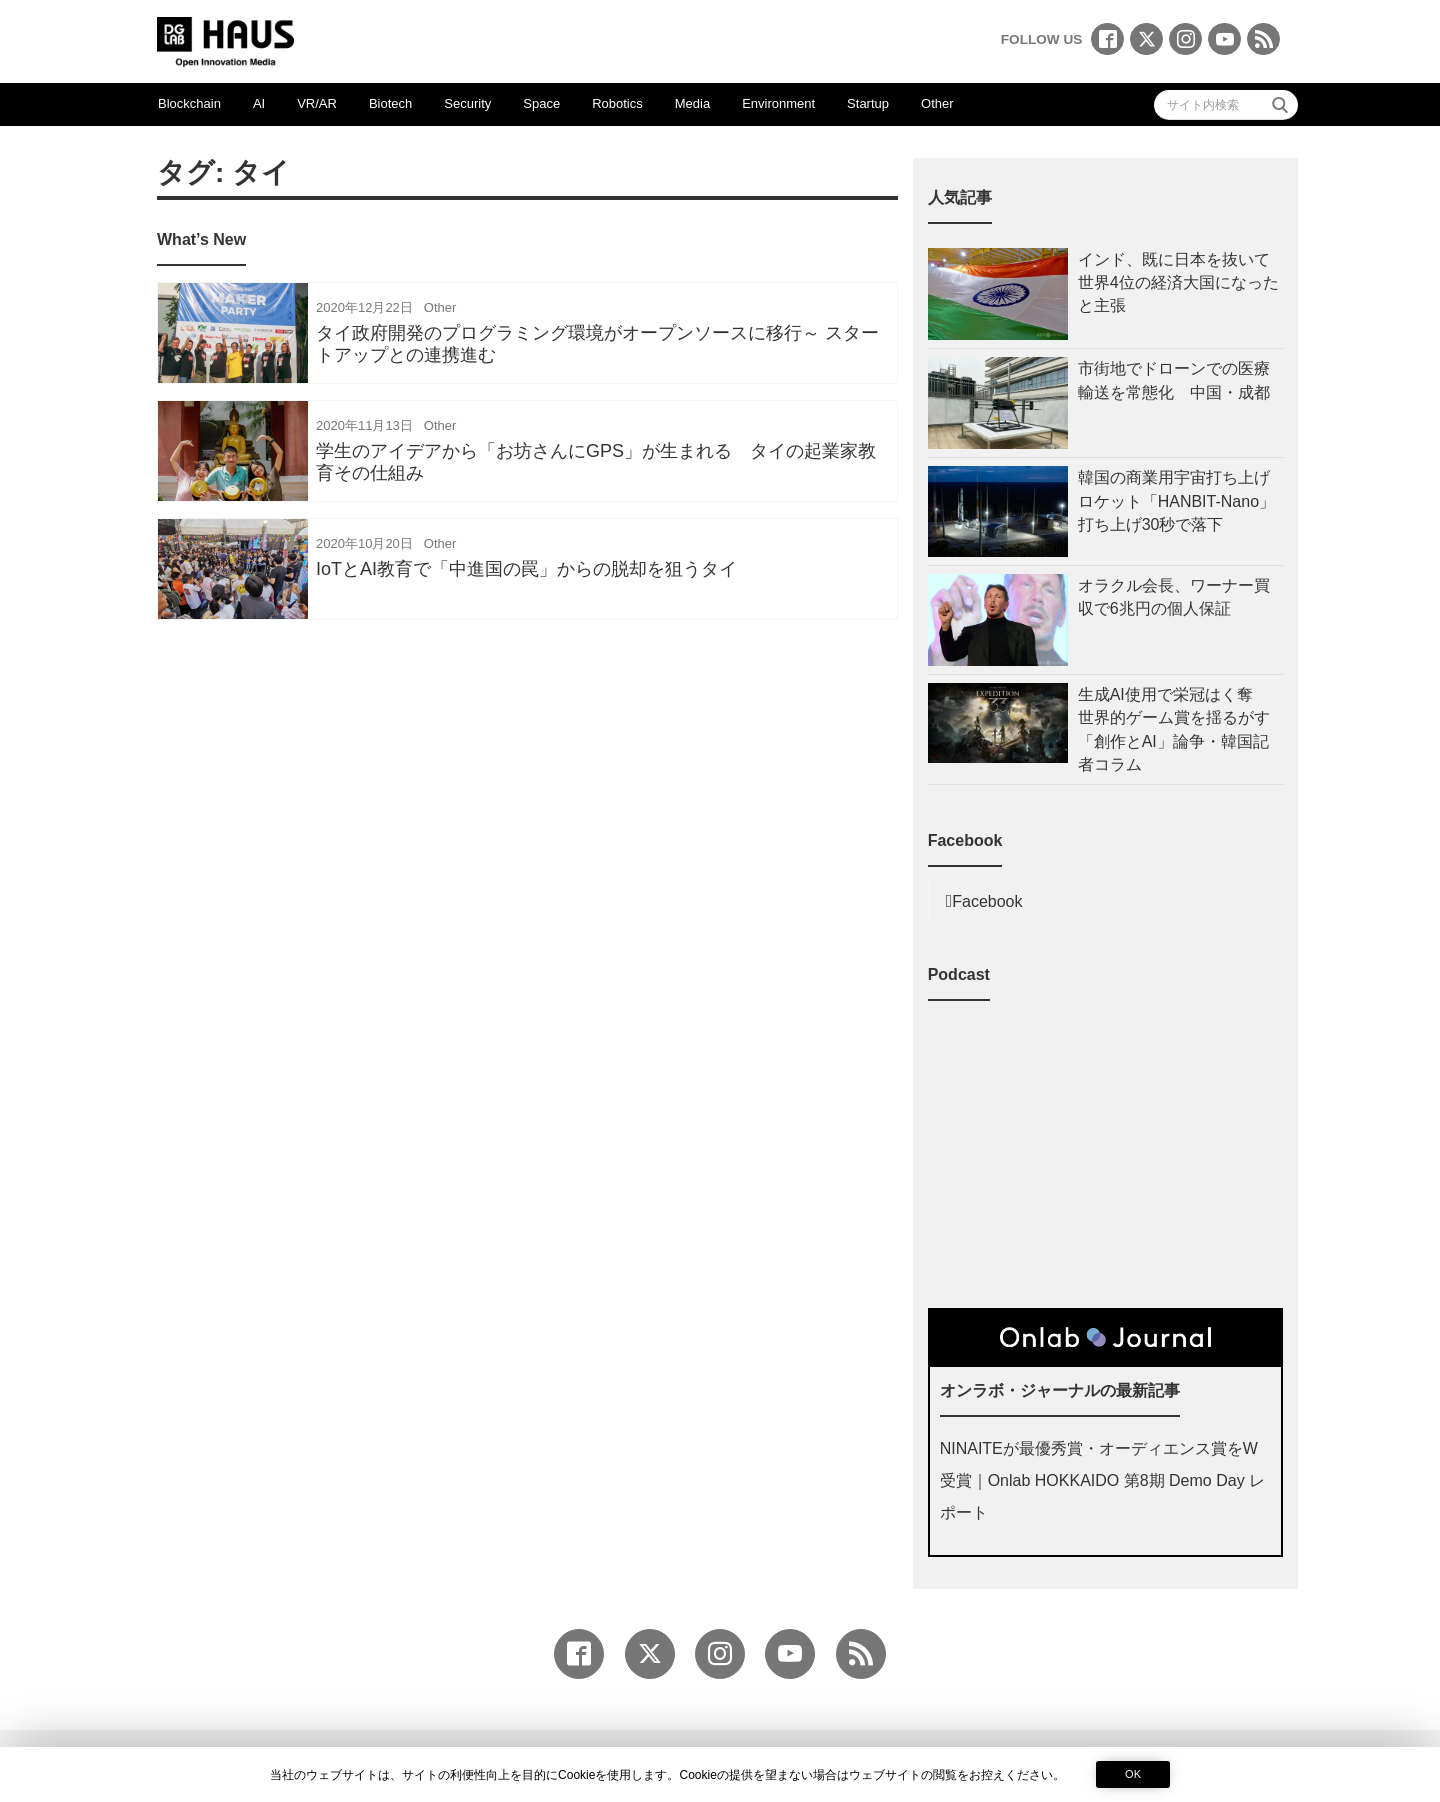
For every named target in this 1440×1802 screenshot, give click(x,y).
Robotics (617, 103)
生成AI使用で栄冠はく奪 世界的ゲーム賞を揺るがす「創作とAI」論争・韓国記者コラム (1174, 729)
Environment (778, 103)
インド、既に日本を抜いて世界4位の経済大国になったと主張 (1178, 282)
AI (259, 103)
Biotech (390, 103)
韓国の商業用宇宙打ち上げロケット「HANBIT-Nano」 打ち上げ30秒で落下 (1180, 500)
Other (937, 103)
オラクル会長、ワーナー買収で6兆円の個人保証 (1174, 597)
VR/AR (317, 103)
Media (692, 103)
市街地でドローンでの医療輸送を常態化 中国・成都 (1174, 380)
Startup (868, 103)
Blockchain (189, 103)
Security (467, 103)
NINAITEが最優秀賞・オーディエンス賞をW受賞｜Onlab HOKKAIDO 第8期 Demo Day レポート (1102, 1480)
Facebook (987, 901)
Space (541, 103)
